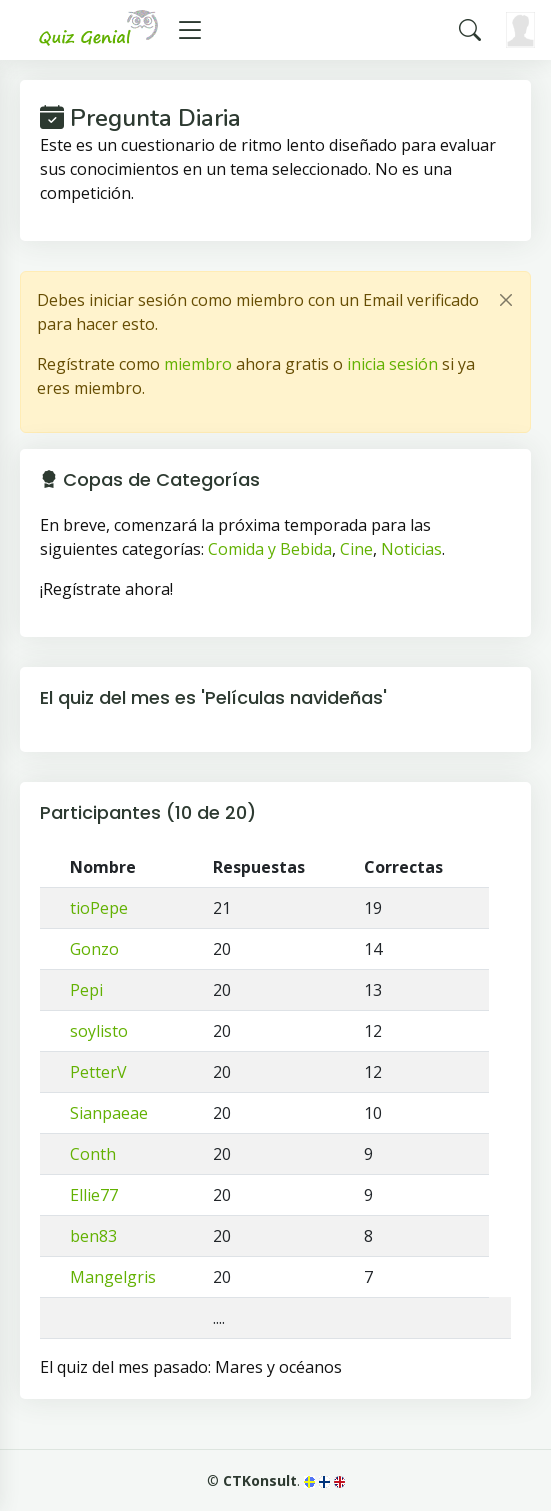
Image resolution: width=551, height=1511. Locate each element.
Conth (93, 1154)
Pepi (86, 990)
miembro (198, 364)
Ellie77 (94, 1195)
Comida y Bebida (270, 549)
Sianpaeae (109, 1113)
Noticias (411, 549)
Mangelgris (113, 1277)
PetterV (98, 1072)
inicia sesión (392, 364)
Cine (356, 549)
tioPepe (99, 908)
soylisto (99, 1031)
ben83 (93, 1236)
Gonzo (94, 949)
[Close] (506, 300)
